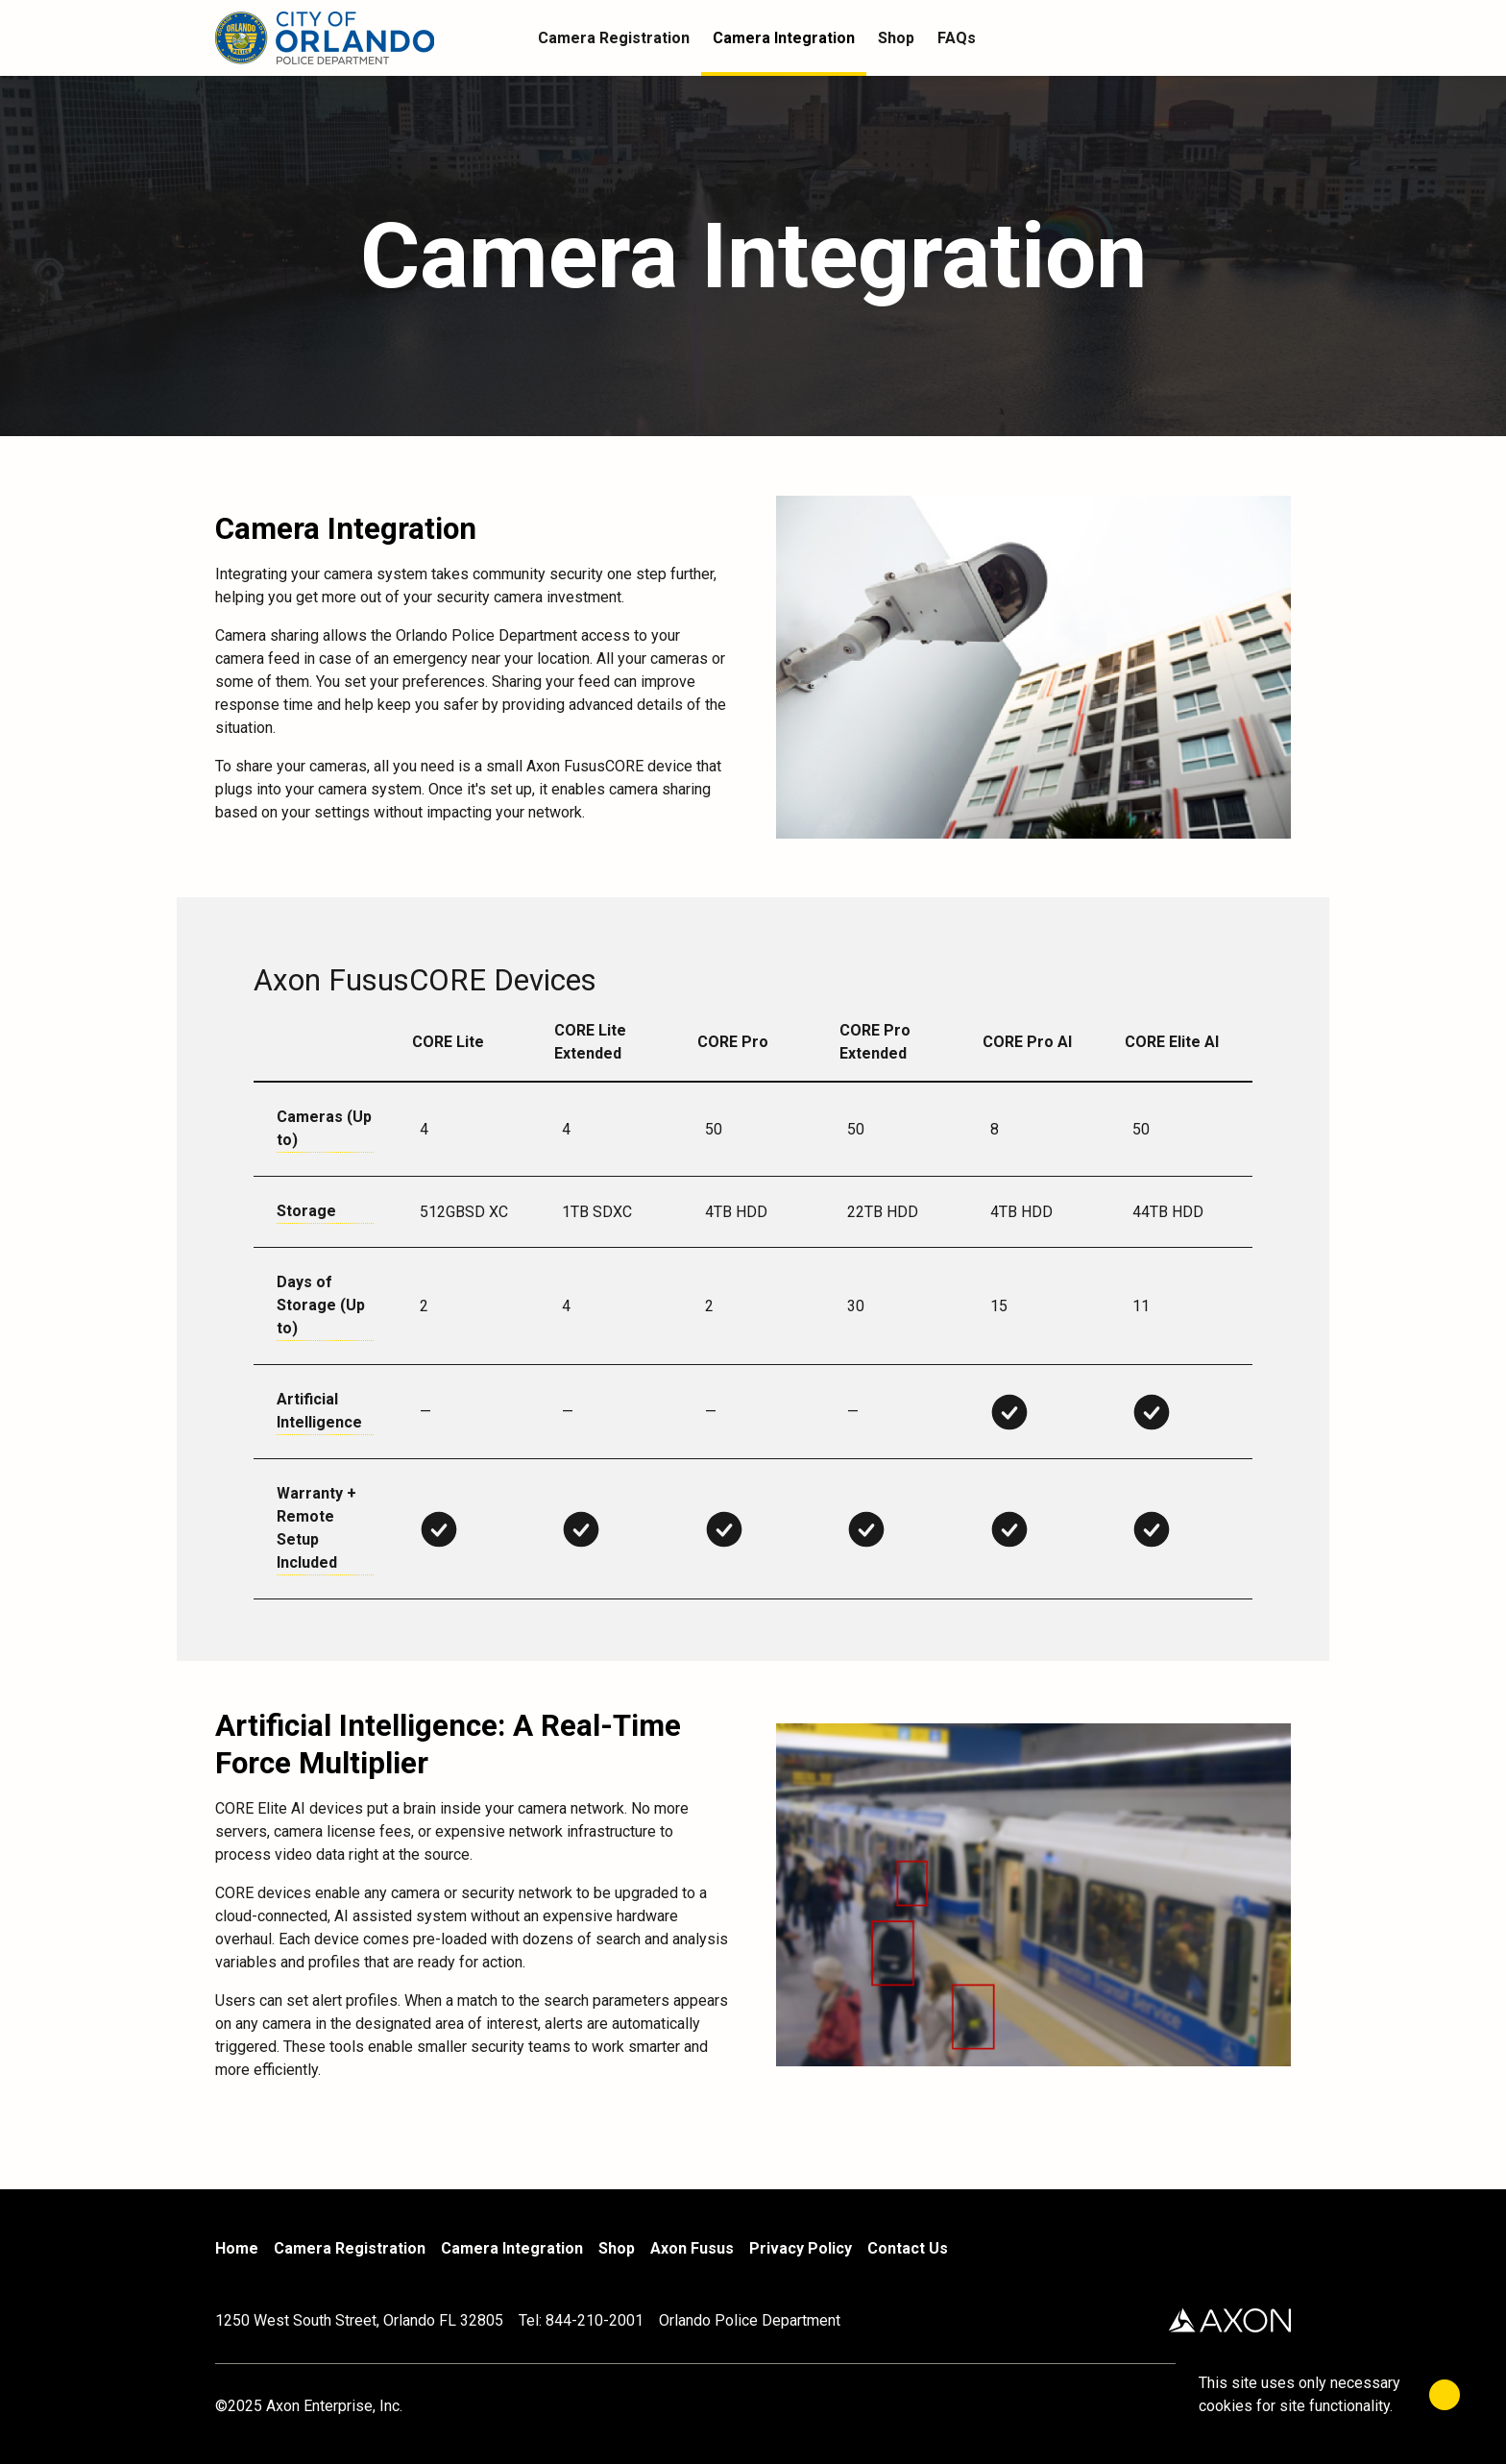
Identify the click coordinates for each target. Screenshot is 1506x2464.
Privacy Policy (800, 2248)
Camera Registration (349, 2248)
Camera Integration (512, 2248)
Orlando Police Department (749, 2320)
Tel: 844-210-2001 (581, 2320)
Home (236, 2248)
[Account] (1241, 38)
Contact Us (907, 2248)
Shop (616, 2248)
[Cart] (1279, 38)
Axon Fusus (692, 2248)
